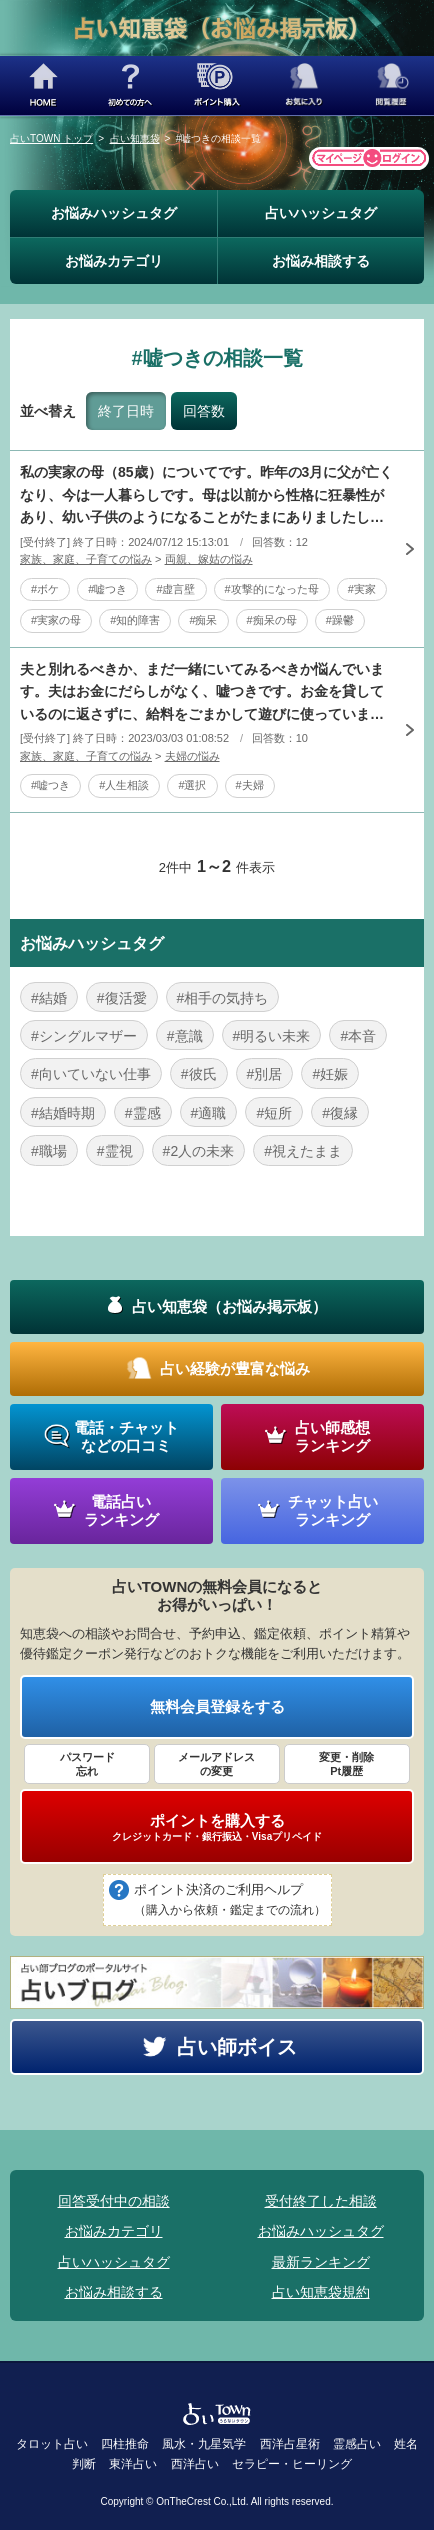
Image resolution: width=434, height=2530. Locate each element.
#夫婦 (250, 785)
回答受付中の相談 (114, 2201)
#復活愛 (122, 998)
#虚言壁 (175, 589)
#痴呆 (203, 620)
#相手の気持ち (223, 998)
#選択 (192, 785)
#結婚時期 (63, 1113)
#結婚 (49, 998)
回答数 (204, 411)
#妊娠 (330, 1074)
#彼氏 (199, 1074)
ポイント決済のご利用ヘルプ (230, 1901)
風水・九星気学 (204, 2444)
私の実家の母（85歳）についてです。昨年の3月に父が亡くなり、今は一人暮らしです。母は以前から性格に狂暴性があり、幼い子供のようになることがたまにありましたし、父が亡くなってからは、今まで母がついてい (206, 496)
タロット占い (52, 2444)
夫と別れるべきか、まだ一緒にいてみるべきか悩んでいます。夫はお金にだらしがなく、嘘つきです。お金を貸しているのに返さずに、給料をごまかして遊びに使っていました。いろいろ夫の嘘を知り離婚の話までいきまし (202, 693)
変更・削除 (347, 1765)
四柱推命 (125, 2444)
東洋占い (133, 2464)
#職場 (49, 1151)
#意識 (185, 1036)
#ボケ (45, 589)
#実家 (362, 589)
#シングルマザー (84, 1036)
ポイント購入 (217, 85)
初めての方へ (130, 85)
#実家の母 (56, 620)
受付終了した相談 (321, 2201)
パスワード (87, 1765)
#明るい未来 (272, 1036)
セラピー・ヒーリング (292, 2464)
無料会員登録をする (217, 1706)
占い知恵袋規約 (321, 2292)
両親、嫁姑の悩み (209, 559)
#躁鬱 (340, 620)
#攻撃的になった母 (272, 589)
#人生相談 (124, 785)
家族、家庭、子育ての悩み (86, 559)
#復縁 (340, 1113)
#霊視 (115, 1151)
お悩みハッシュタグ (114, 213)
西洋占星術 (290, 2444)
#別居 (265, 1074)
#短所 (274, 1113)
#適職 (209, 1113)
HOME (43, 85)
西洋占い (195, 2464)
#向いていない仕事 (91, 1074)
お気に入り (303, 85)
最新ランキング (321, 2262)
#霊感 (143, 1113)
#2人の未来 (199, 1151)
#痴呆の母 (272, 620)
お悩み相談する (321, 261)
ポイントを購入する (217, 1827)
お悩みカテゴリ (114, 261)
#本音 (358, 1036)
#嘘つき (107, 589)
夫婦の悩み (192, 756)
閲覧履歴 (390, 85)
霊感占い (357, 2444)
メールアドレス (217, 1765)
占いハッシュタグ (321, 213)
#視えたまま (303, 1151)
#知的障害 (135, 620)
